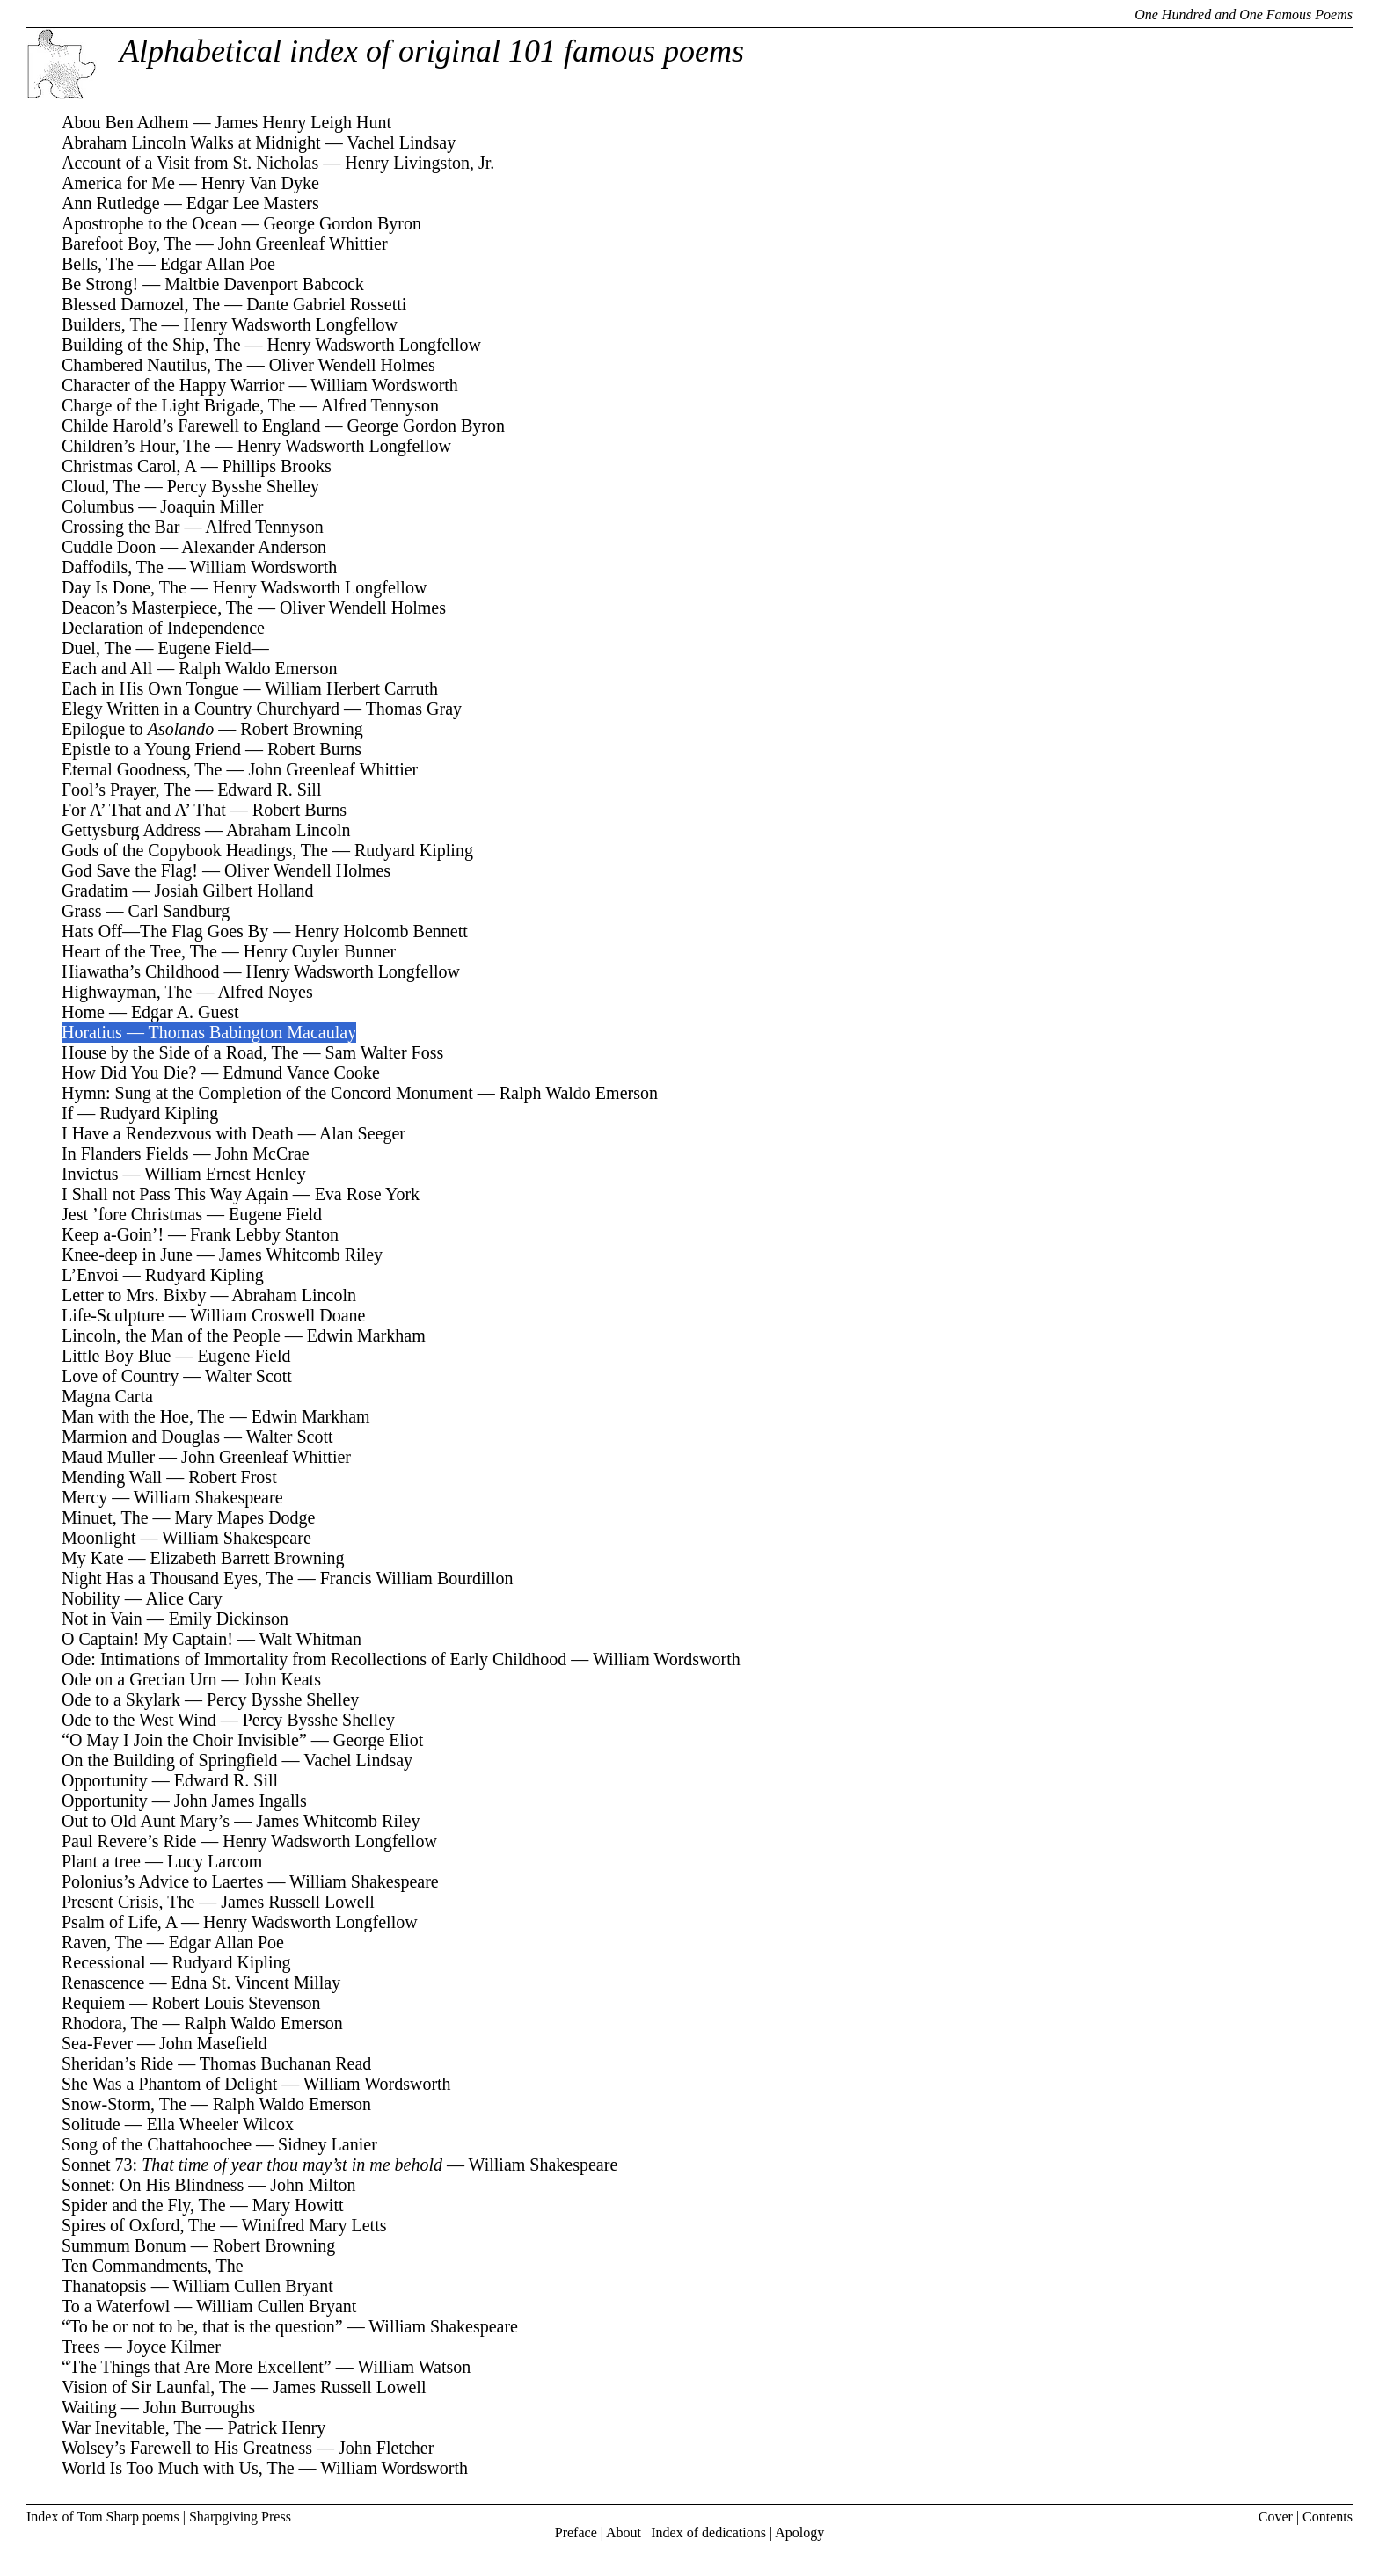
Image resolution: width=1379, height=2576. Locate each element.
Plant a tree (101, 1861)
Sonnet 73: (252, 2164)
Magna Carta (107, 1396)
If (67, 1113)
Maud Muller (108, 1456)
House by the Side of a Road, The (180, 1052)
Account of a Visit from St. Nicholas (190, 162)
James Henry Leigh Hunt (303, 122)
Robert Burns (314, 749)
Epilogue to (138, 729)
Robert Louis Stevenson (235, 2002)
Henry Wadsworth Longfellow (291, 324)
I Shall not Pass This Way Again (175, 1194)
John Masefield (213, 2043)
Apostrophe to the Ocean (149, 223)
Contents (1327, 2516)
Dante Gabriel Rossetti (326, 304)
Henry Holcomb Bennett (381, 931)
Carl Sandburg (179, 911)
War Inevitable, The (131, 2427)
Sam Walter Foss (384, 1052)
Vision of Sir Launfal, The (154, 2387)
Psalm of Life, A (119, 1922)
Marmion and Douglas (141, 1436)
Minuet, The (105, 1517)
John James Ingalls (240, 1800)
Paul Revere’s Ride (129, 1841)
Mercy (84, 1497)
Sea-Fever (97, 2043)
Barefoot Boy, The (127, 243)
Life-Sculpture (113, 1315)
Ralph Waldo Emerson (258, 668)
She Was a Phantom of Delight (169, 2083)
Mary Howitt (298, 2205)
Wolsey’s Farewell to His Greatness (187, 2447)
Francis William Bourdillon (417, 1578)
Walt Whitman (310, 1638)
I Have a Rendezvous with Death (178, 1133)
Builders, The (109, 324)
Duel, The (97, 648)
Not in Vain (102, 1618)
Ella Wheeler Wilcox (220, 2124)
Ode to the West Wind (139, 1719)
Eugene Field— (213, 648)
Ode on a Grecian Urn (139, 1679)
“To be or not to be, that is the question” (202, 2326)
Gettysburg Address (131, 830)
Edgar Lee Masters (252, 203)
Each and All (107, 668)
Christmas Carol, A (129, 466)
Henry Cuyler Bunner (320, 951)
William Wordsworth (384, 385)
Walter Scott (248, 1376)
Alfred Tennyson (380, 405)
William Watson (414, 2366)
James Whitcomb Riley (301, 1254)
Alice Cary (184, 1598)
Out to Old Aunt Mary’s (146, 1820)
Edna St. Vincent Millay (255, 1982)
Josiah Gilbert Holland (234, 890)
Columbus (98, 506)
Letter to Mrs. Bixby (134, 1295)
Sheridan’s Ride (117, 2063)
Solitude (91, 2124)
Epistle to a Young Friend (151, 749)
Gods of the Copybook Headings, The (195, 850)
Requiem (93, 2002)
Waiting (89, 2407)
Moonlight (98, 1537)
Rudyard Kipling (413, 850)
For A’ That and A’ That (144, 809)
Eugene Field (275, 1214)
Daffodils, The (113, 567)
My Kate (93, 1558)
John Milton (312, 2184)
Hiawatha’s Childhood (140, 971)
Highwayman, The (127, 991)
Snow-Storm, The (124, 2104)
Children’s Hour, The (136, 445)
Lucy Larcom (214, 1861)
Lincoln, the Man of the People (171, 1335)
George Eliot (378, 1740)
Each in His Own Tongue (150, 688)
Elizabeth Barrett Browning (247, 1558)
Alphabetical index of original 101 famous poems (432, 51)
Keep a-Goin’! (113, 1234)
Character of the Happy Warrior (173, 385)
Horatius (92, 1032)
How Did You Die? (129, 1072)
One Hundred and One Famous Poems (1244, 14)
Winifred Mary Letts (314, 2225)
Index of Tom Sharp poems (102, 2516)
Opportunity (105, 1780)
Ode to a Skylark (121, 1699)
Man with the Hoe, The (143, 1416)
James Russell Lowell (297, 1901)
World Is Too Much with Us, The (178, 2468)
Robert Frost (232, 1477)
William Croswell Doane (277, 1315)
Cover (1276, 2516)
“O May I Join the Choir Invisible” (184, 1740)
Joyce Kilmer (174, 2346)
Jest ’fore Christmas (132, 1214)
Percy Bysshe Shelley (243, 486)
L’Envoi (90, 1274)
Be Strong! (100, 284)
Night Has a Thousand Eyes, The (178, 1578)
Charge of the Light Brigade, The (179, 405)
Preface (576, 2532)
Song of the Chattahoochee (157, 2144)
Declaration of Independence (163, 627)
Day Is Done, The (124, 587)
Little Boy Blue (116, 1355)
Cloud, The (101, 486)
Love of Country (120, 1376)
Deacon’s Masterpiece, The (157, 607)
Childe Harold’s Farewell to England (191, 425)
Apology (799, 2532)
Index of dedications (708, 2532)
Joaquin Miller (211, 506)
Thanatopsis (104, 2286)
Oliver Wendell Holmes (352, 365)
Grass (82, 911)
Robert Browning (301, 729)
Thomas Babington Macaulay (253, 1032)
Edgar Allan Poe (217, 263)
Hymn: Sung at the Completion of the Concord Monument (267, 1092)
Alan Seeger (362, 1133)
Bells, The (98, 263)
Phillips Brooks (277, 466)
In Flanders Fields (125, 1153)
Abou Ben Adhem (125, 122)
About (623, 2532)
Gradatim (95, 890)
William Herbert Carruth (351, 688)
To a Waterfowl (116, 2306)
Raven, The (102, 1942)
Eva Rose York (367, 1194)
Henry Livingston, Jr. (419, 162)
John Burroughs (199, 2407)
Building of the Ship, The (151, 344)
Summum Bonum (124, 2245)
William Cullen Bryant (252, 2286)
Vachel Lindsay (401, 142)
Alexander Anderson (253, 547)
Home (83, 1012)
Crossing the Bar (120, 526)
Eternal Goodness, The (142, 769)
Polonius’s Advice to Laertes (162, 1881)
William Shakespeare (208, 1497)
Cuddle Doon (109, 547)
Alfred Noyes (264, 991)
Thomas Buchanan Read (286, 2063)
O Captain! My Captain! (147, 1638)
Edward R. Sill (269, 789)
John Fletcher (386, 2447)
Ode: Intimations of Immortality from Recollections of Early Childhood (314, 1659)
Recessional (104, 1962)
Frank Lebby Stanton (264, 1234)
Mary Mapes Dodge (245, 1517)
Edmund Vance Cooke (301, 1072)
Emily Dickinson (228, 1618)
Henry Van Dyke (260, 183)
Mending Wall (112, 1477)
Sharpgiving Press (240, 2516)
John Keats (282, 1679)
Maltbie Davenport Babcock (264, 284)
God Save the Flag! (130, 870)
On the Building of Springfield (170, 1760)
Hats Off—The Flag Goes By (165, 931)
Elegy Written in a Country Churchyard (200, 708)
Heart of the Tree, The (139, 951)
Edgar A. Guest (185, 1012)
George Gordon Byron (342, 223)
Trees (81, 2346)
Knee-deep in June (127, 1254)
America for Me (118, 183)
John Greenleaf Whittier (303, 243)
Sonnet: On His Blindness (153, 2184)
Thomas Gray (414, 708)
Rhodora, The (110, 2023)
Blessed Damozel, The (141, 304)
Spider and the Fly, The (144, 2205)
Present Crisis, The (128, 1901)
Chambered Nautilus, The (152, 365)
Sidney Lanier (327, 2144)
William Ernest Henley (225, 1173)
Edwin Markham (366, 1335)
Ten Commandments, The (153, 2265)
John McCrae (262, 1153)
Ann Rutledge (111, 203)
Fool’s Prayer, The (126, 789)
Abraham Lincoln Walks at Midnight (191, 142)
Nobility (91, 1598)
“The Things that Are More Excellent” (197, 2366)
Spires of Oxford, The (138, 2225)
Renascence (103, 1982)
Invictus (90, 1173)
